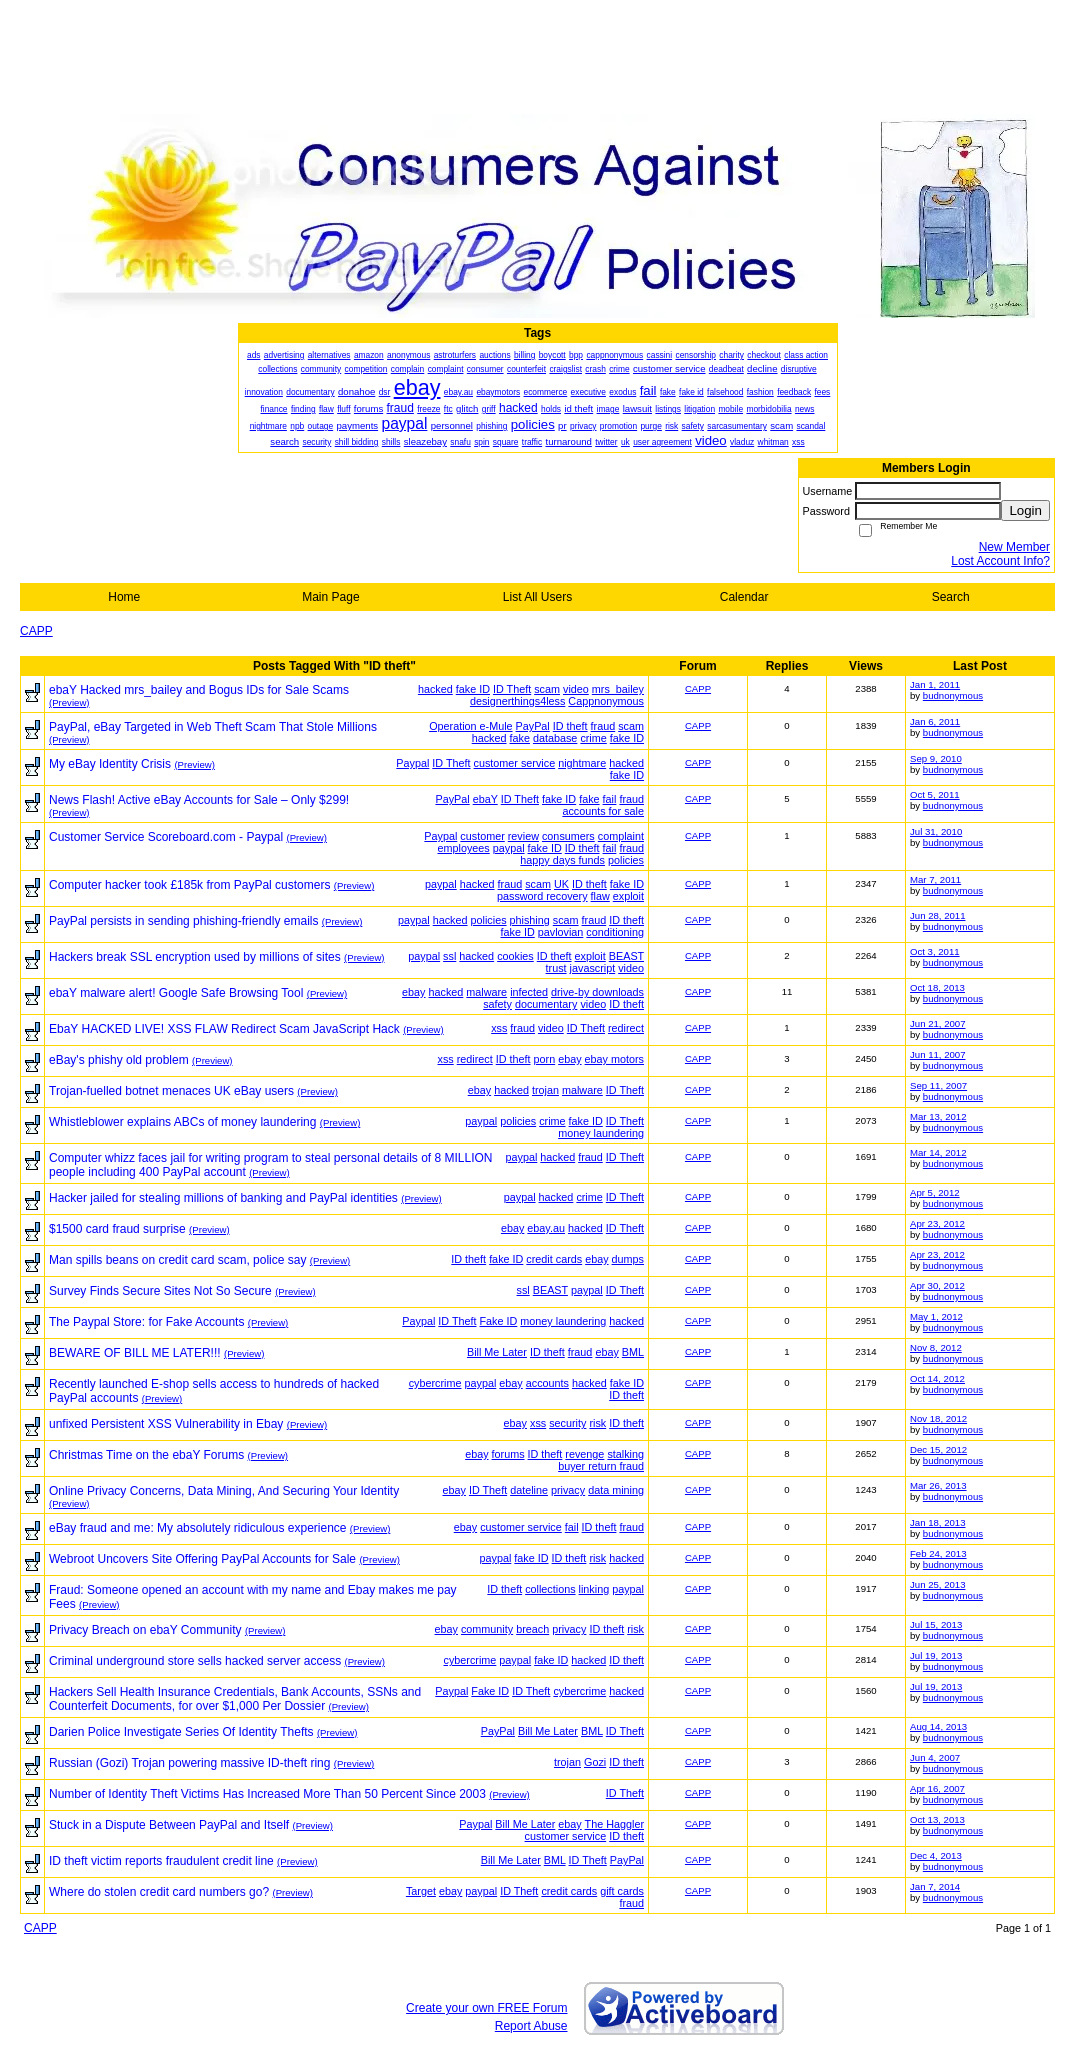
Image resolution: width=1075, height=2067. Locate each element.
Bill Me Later (497, 1352)
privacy (568, 1490)
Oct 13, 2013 (937, 1819)
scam (547, 689)
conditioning (615, 932)
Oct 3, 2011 (935, 951)
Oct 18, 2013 (937, 987)
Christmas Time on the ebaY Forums (146, 1455)
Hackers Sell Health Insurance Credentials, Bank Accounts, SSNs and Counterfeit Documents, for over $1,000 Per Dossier (235, 1699)
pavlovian (561, 932)
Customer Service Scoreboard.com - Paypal (166, 837)
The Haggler (614, 1824)
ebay (413, 992)
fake (520, 738)
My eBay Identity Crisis (110, 764)
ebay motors (614, 1059)
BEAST (626, 956)
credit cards (554, 1259)
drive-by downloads (597, 992)
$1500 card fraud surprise (117, 1229)
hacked (435, 689)
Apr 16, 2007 (937, 1788)
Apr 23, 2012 (937, 1223)
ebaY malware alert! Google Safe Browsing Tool (176, 993)
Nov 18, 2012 (938, 1418)
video (576, 689)
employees (464, 848)
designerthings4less (517, 701)
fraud (603, 726)
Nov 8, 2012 (936, 1347)
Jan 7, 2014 (935, 1886)
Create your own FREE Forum (486, 2008)
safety (497, 1004)
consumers (568, 836)
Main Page (330, 597)
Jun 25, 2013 (937, 1584)
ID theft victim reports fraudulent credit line (161, 1861)
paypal (509, 848)
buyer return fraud (601, 1466)
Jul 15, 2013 (936, 1624)
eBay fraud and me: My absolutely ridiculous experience (198, 1528)
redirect (626, 1028)
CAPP (36, 631)
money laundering (601, 1133)
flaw (600, 896)
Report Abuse (531, 2026)
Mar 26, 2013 (938, 1485)
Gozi (595, 1762)
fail (610, 799)
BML (633, 1352)
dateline (529, 1490)
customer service (515, 763)
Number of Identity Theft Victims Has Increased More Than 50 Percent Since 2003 (267, 1794)
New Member (1014, 547)
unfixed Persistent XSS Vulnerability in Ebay (166, 1424)
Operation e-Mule (470, 726)
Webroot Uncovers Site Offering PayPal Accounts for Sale (202, 1559)
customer (482, 836)
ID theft (570, 726)
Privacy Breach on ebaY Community (145, 1630)
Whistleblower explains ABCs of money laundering (182, 1122)
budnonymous (953, 695)
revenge (584, 1454)
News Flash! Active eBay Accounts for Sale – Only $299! (199, 800)
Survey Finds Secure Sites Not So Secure (160, 1291)
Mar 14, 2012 (938, 1152)
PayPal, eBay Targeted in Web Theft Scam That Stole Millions (213, 727)
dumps (628, 1259)
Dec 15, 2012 (938, 1449)
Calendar (744, 597)
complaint (621, 836)
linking (594, 1589)
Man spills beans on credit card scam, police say (177, 1260)
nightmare (582, 763)
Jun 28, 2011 (937, 915)
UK (561, 884)
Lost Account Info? (1000, 561)
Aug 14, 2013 (938, 1726)
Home (124, 597)
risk (597, 1423)
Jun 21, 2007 (937, 1023)
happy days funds (562, 860)
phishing (530, 920)
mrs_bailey (618, 689)
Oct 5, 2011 (935, 794)
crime (593, 738)
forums (508, 1454)
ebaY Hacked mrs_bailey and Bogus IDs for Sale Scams (199, 690)
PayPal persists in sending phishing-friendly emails (183, 921)
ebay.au (546, 1228)
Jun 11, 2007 (937, 1054)
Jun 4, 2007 (935, 1757)
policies (626, 860)
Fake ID (499, 1321)
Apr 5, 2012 (935, 1192)
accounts (547, 1383)
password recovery (542, 896)
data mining (616, 1490)
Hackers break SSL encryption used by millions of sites (195, 957)
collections (550, 1589)
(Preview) (69, 702)
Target (421, 1891)
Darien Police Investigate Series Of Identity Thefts (181, 1732)
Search (951, 597)
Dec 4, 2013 (936, 1855)
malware (486, 992)
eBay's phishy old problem (119, 1060)
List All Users (537, 597)
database (555, 738)
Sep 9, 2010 (936, 758)
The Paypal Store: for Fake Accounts (146, 1322)
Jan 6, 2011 (935, 721)
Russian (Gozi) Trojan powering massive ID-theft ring (189, 1763)
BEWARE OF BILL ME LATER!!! (135, 1353)
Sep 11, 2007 (938, 1085)
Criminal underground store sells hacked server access (195, 1661)
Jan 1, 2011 (935, 684)
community (487, 1629)
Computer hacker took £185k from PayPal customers (189, 885)
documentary (546, 1004)
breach (532, 1629)
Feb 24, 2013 (938, 1553)
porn (545, 1059)
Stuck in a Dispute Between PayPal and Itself (169, 1825)
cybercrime (435, 1383)
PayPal (533, 726)
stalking (625, 1454)
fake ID (473, 689)
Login (1025, 510)
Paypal (412, 763)
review (523, 836)
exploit (628, 896)
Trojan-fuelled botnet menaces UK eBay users (171, 1091)
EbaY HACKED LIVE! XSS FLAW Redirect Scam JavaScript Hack (224, 1029)
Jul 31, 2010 (936, 831)
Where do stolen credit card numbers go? (159, 1892)
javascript (593, 968)
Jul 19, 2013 (936, 1655)
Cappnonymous (606, 701)
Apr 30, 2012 (937, 1285)
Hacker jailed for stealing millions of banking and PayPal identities (223, 1198)
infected (529, 992)
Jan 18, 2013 (937, 1522)
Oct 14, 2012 (937, 1378)
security (567, 1423)
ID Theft (512, 689)
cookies (515, 956)
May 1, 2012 (936, 1316)
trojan (545, 1090)
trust (556, 968)
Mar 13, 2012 (938, 1116)
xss (499, 1028)
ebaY (485, 799)
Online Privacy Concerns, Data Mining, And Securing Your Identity (224, 1491)
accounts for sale (603, 811)
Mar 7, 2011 (935, 879)
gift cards (622, 1891)
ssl (449, 956)
